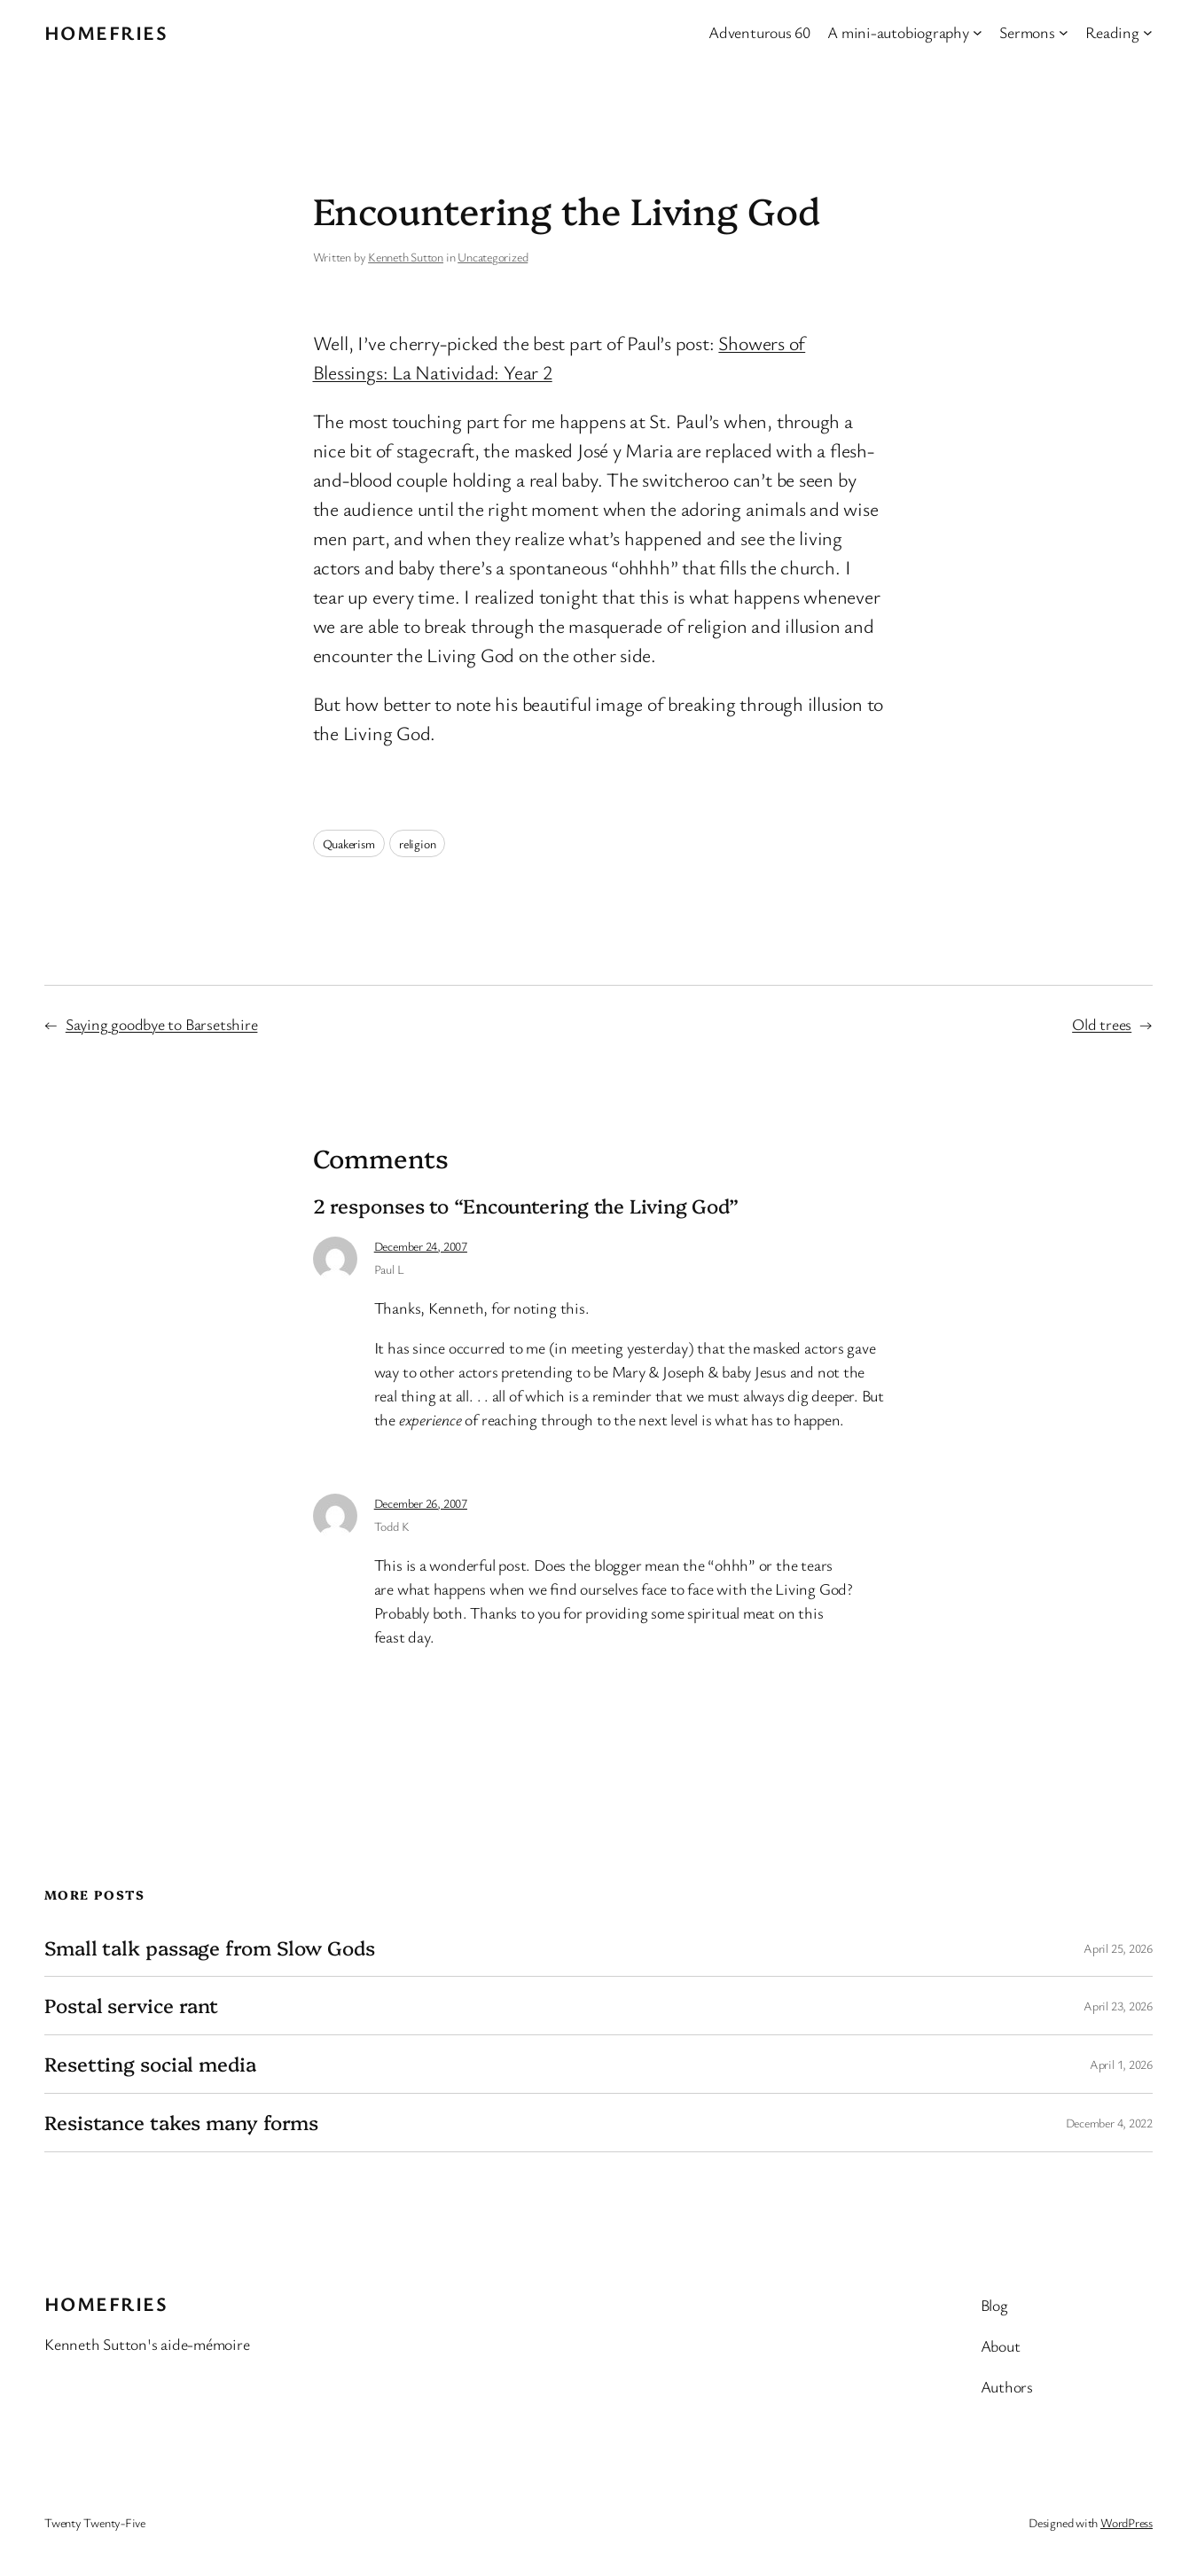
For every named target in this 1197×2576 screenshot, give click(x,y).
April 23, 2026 (1118, 2005)
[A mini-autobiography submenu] (977, 32)
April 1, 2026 (1121, 2064)
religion (417, 843)
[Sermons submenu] (1063, 32)
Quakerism (349, 843)
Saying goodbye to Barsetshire (162, 1023)
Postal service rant (131, 2005)
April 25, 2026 (1118, 1948)
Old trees (1101, 1023)
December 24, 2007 (420, 1245)
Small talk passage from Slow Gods (209, 1948)
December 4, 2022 (1109, 2122)
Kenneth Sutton (405, 256)
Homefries (106, 32)
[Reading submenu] (1148, 32)
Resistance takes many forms (181, 2123)
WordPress (1126, 2522)
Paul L (389, 1269)
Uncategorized (493, 256)
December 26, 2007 (420, 1503)
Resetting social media (150, 2064)
